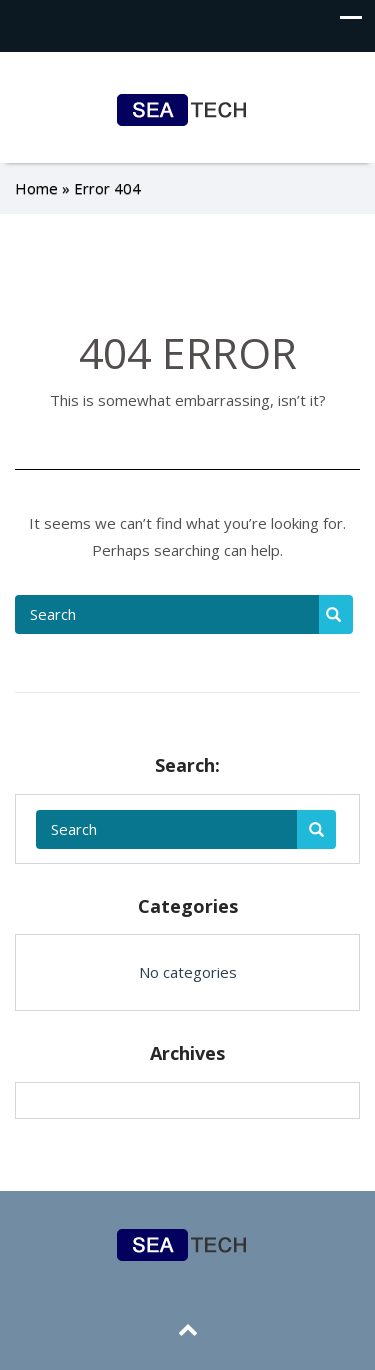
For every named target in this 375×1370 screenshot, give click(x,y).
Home (36, 188)
